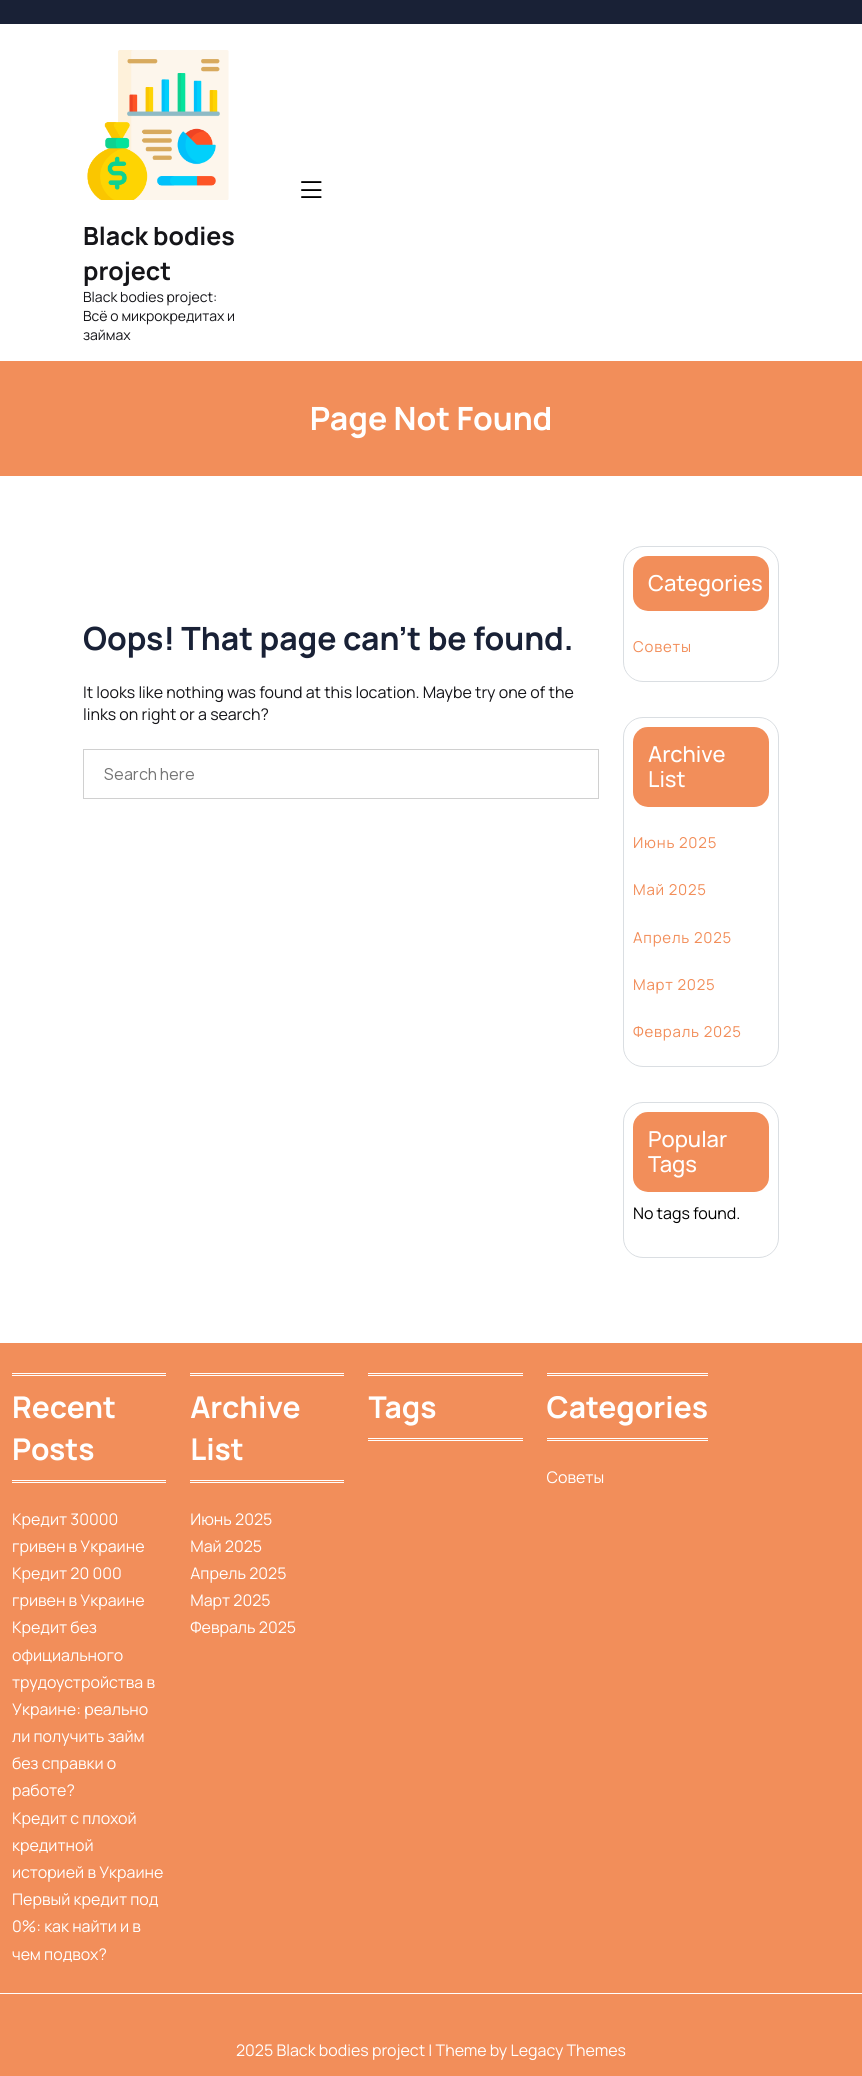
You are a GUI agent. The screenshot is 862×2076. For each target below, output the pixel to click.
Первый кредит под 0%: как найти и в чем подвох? (85, 1926)
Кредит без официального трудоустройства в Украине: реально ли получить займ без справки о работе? (83, 1708)
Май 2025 (670, 889)
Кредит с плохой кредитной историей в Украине (87, 1845)
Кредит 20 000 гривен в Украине (78, 1586)
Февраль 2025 (687, 1031)
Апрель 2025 (682, 937)
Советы (662, 646)
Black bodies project (159, 253)
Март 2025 (674, 984)
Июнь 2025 (675, 842)
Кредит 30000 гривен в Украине (78, 1532)
